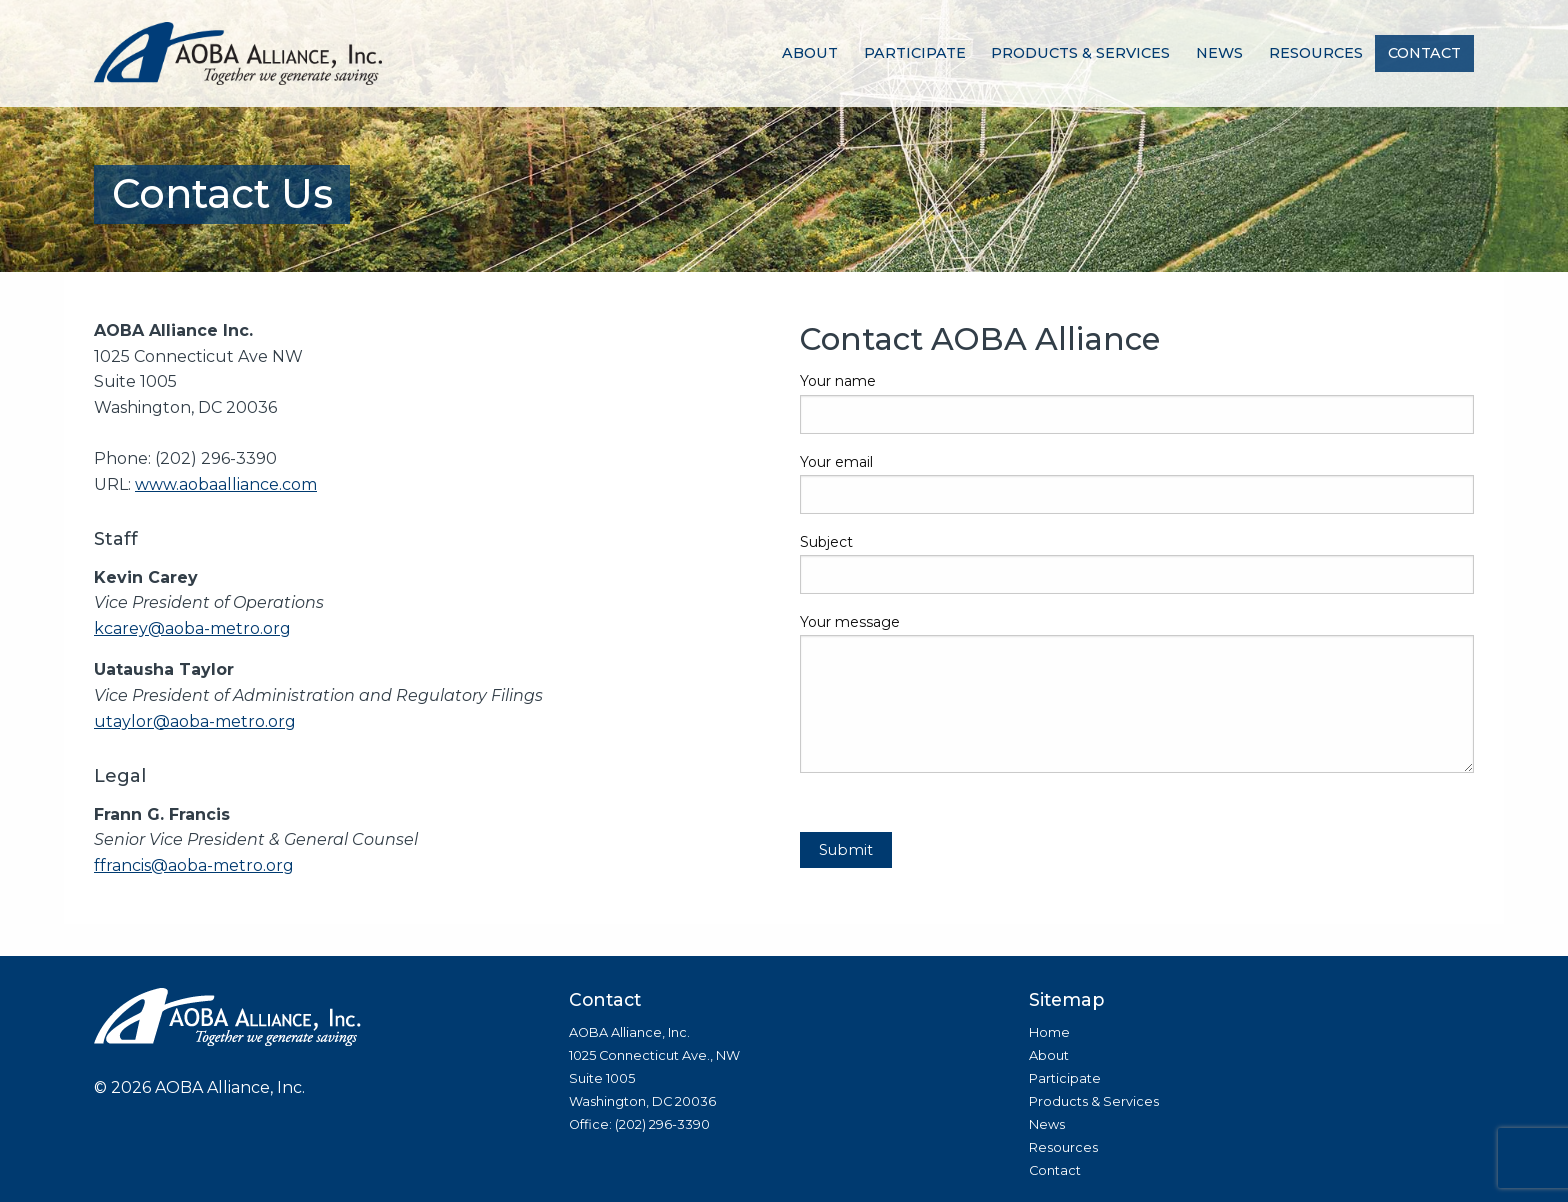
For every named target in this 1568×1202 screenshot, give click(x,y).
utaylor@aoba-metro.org (195, 721)
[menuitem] (810, 53)
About (810, 53)
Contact (1424, 53)
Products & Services (1080, 53)
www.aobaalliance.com (226, 484)
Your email (1137, 483)
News (1219, 53)
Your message (1137, 693)
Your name (1137, 402)
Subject (1137, 563)
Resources (1316, 53)
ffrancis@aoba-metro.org (194, 865)
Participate (915, 53)
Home (1049, 1032)
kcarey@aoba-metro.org (192, 628)
